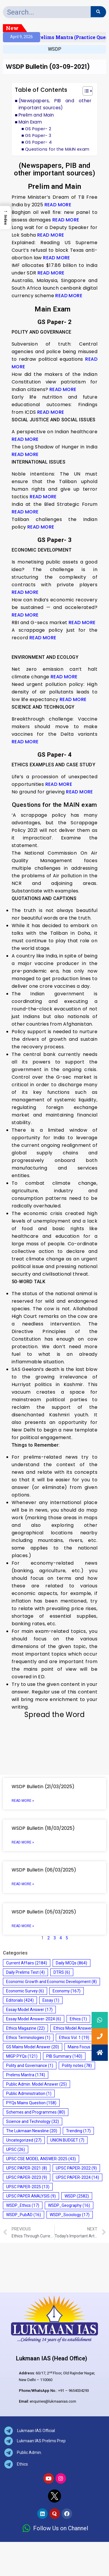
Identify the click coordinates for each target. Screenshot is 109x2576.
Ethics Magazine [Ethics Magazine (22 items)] (25, 2028)
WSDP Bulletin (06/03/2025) (44, 1870)
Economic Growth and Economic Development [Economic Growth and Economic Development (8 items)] (51, 1981)
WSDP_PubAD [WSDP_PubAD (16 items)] (23, 2214)
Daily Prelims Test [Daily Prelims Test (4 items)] (25, 1972)
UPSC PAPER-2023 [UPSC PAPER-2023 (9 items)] (26, 2177)
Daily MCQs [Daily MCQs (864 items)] (71, 1963)
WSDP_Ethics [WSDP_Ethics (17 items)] (22, 2205)
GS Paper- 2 (38, 129)
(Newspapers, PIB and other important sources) (55, 104)
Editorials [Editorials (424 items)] (20, 2000)
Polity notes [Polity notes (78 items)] (77, 2065)
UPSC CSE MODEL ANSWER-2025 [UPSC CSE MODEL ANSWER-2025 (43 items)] (41, 2158)
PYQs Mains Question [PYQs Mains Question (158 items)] (31, 2102)
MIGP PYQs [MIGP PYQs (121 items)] (21, 2056)
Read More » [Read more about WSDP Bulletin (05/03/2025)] (23, 1926)
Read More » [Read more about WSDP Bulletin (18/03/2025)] (23, 1842)
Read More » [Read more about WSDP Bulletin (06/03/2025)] (23, 1884)
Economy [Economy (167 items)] (67, 1991)
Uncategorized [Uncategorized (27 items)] (24, 2140)
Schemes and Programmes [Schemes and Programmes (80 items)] (35, 2112)
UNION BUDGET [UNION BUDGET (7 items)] (67, 2140)
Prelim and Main (36, 115)
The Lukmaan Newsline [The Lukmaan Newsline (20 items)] (31, 2130)
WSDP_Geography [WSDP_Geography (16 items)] (69, 2205)
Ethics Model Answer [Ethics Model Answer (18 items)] (76, 2028)
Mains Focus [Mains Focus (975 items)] (84, 2047)
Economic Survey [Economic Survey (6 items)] (25, 1991)
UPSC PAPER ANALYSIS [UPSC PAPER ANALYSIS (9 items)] (31, 2196)
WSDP (54, 49)
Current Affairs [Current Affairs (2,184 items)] (26, 1963)
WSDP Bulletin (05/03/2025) (44, 1911)
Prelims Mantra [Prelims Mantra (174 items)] (25, 2075)
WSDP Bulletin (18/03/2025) (43, 1828)
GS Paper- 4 (38, 142)
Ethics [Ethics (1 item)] (78, 2019)
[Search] (98, 11)
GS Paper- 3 (38, 135)
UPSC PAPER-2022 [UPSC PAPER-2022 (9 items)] (76, 2168)
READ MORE (58, 204)
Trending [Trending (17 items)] (78, 2130)
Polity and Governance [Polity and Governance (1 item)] (29, 2065)
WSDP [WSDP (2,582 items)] (77, 2196)
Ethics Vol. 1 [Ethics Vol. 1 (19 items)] (74, 2037)
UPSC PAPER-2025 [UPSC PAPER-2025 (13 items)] (27, 2186)
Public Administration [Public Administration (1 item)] (28, 2093)
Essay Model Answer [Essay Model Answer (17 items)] (29, 2009)
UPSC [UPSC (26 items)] (15, 2149)
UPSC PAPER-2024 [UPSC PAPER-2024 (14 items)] (77, 2177)
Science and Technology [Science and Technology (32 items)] (32, 2121)
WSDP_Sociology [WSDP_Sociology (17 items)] (70, 2214)
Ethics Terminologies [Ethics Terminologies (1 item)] (28, 2037)
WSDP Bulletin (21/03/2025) (43, 1786)
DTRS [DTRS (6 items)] (61, 1972)
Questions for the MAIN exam (57, 149)
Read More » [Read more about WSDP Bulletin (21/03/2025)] (23, 1801)
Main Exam (31, 122)
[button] (84, 91)
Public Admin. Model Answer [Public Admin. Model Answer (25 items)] (36, 2084)
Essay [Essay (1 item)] (50, 2000)
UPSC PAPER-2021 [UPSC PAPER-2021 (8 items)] (26, 2168)
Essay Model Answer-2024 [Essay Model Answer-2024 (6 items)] (33, 2019)
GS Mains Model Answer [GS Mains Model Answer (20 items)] (32, 2047)
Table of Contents (41, 90)
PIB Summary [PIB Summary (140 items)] (64, 2056)
